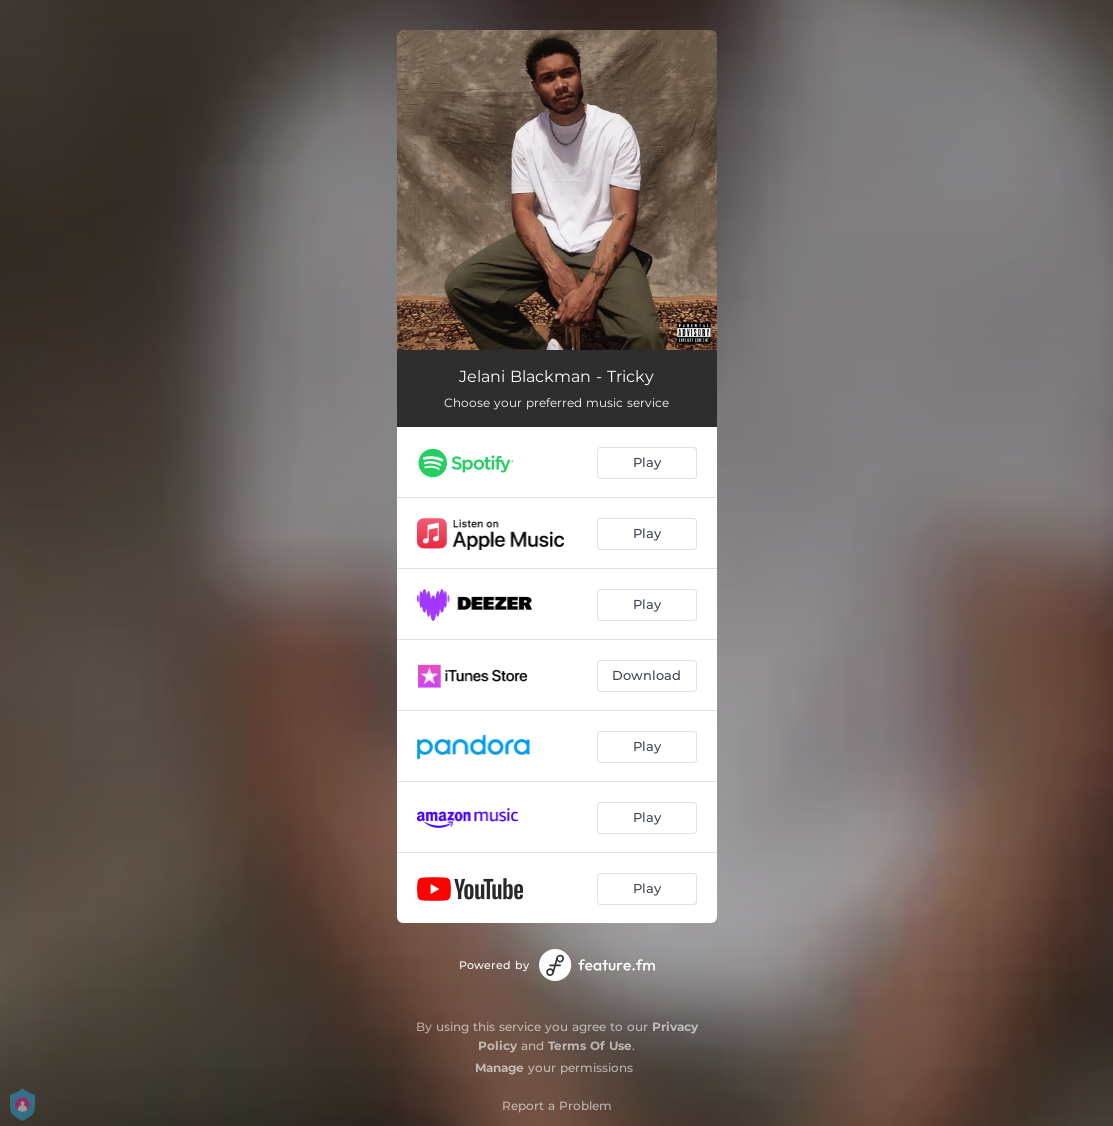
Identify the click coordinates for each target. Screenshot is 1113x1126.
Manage (499, 1067)
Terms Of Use (590, 1045)
